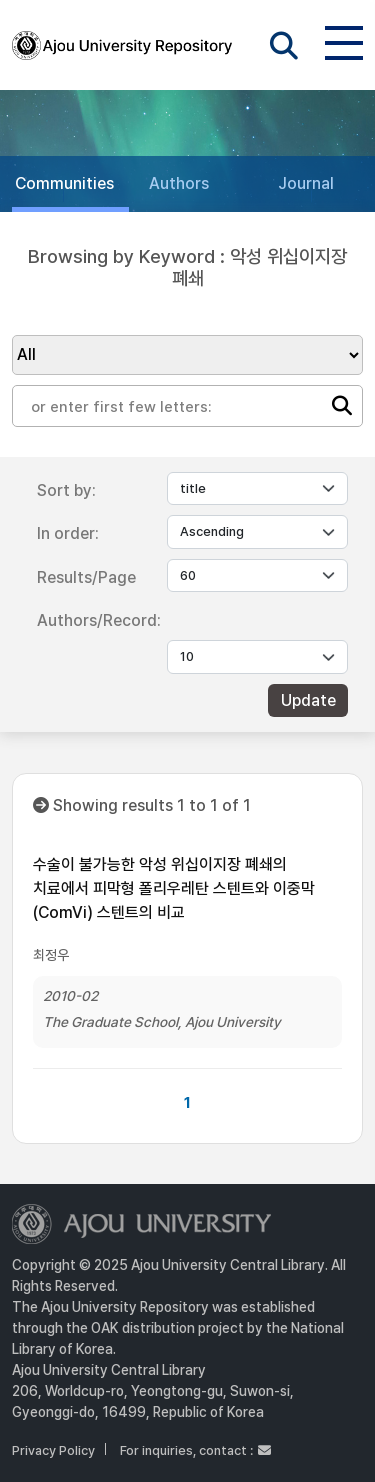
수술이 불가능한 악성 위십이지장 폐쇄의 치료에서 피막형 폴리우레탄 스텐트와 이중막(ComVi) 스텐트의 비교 (174, 888)
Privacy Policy (53, 1450)
